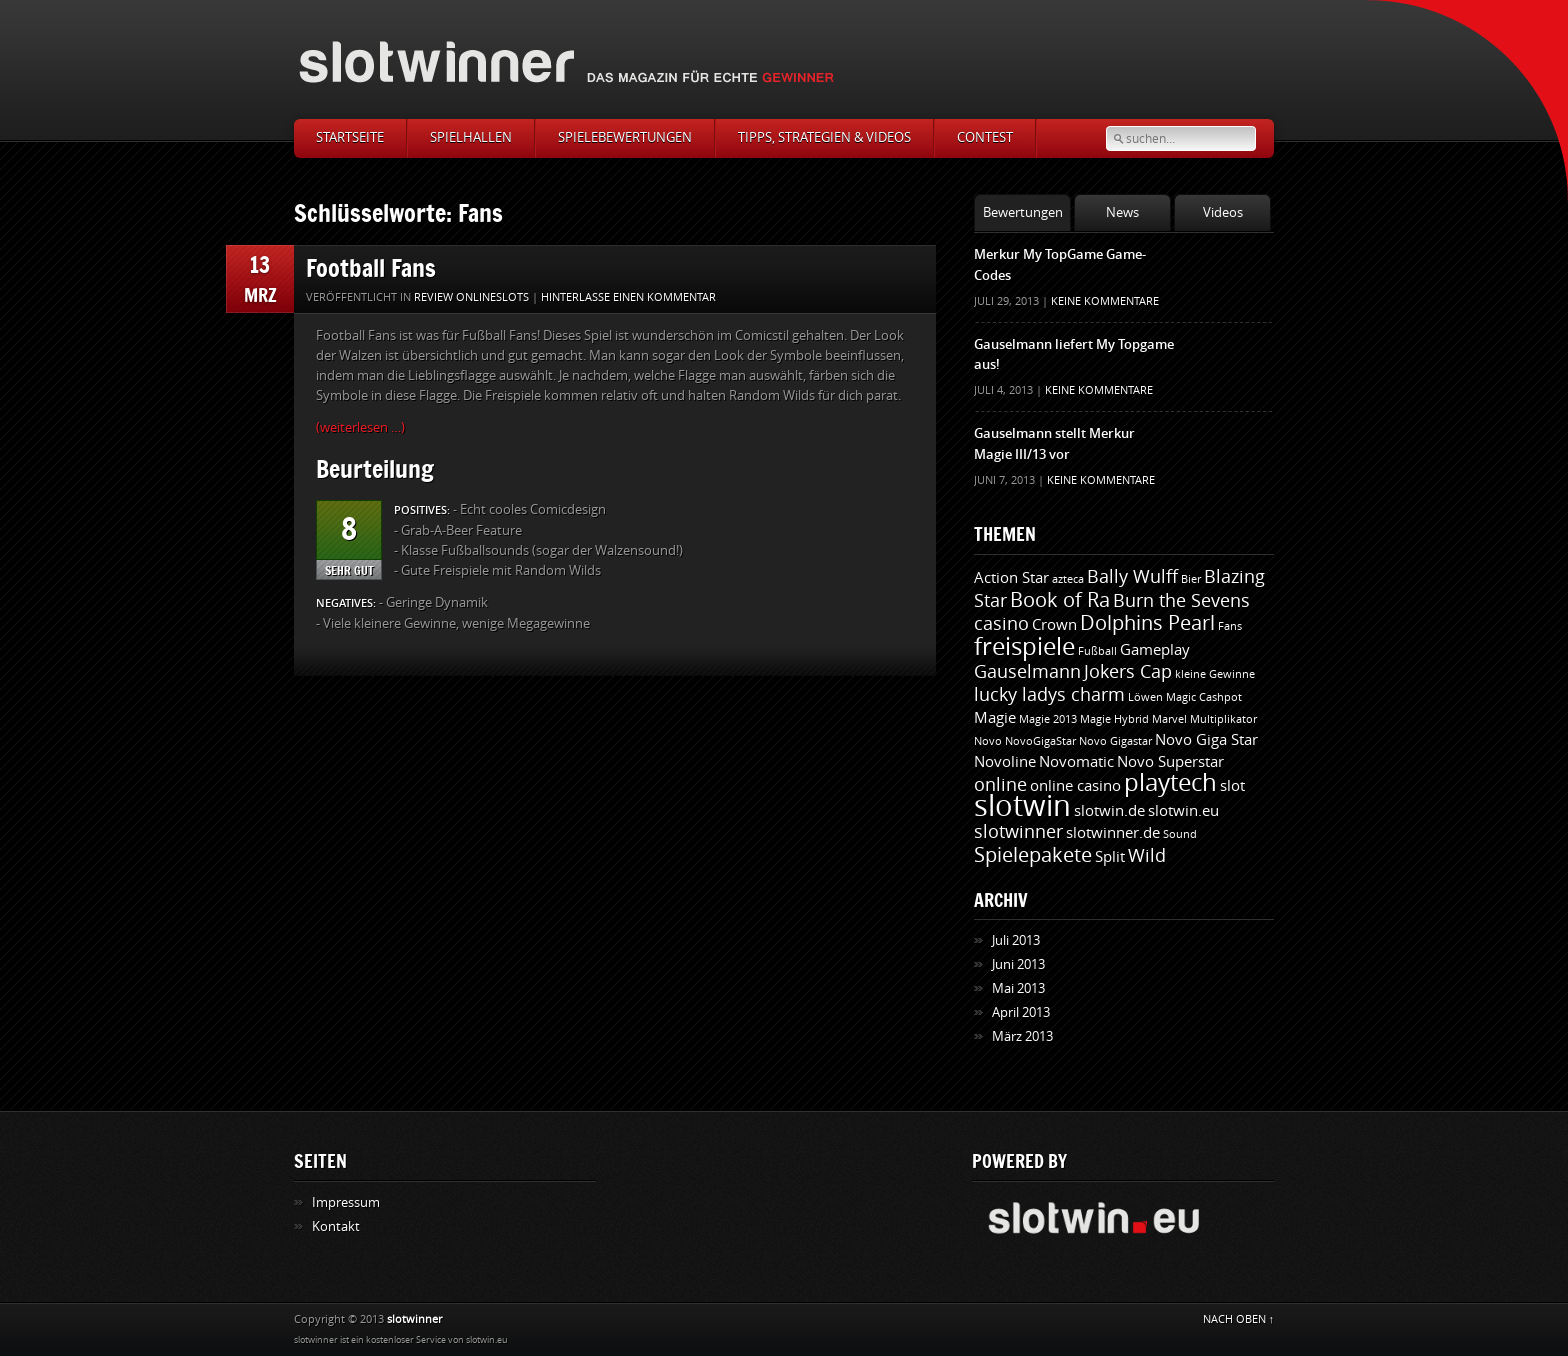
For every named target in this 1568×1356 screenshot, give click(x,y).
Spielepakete (1033, 855)
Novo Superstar (1170, 762)
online (1000, 785)
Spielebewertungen (625, 137)
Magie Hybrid (1114, 719)
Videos (1223, 212)
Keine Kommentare (1105, 301)
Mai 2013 (1018, 988)
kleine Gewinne (1215, 674)
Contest (985, 137)
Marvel (1169, 719)
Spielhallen (471, 137)
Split (1110, 857)
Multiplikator (1223, 719)
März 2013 (1022, 1036)
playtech (1170, 783)
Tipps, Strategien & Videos (824, 137)
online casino (1075, 786)
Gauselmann (1027, 672)
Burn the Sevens (1181, 601)
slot (1232, 786)
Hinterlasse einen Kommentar (628, 297)
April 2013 (1021, 1012)
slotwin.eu (1183, 811)
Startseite (350, 137)
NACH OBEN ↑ (1239, 1319)
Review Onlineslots (471, 297)
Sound (1180, 834)
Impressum (346, 1202)
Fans (1230, 626)
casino (1001, 624)
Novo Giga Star (1206, 740)
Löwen (1145, 697)
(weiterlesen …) (360, 427)
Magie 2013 (1048, 719)
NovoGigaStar (1040, 741)
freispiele (1024, 647)
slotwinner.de (1113, 833)
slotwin (1022, 806)
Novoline (1005, 762)
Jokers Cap (1128, 672)
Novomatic (1076, 762)
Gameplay (1155, 650)
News (1122, 212)
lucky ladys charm (1049, 695)
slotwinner (1018, 832)
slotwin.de (1109, 811)
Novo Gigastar (1115, 741)
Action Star (1011, 578)
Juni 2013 (1018, 964)
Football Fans (371, 267)
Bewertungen (1023, 212)
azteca (1068, 579)
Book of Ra (1060, 600)
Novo (988, 741)
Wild (1147, 856)
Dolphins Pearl (1147, 623)
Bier (1191, 579)
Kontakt (336, 1226)
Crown (1054, 625)
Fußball (1097, 651)
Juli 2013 (1016, 940)
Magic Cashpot (1204, 697)
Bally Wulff (1132, 577)
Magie (995, 718)
